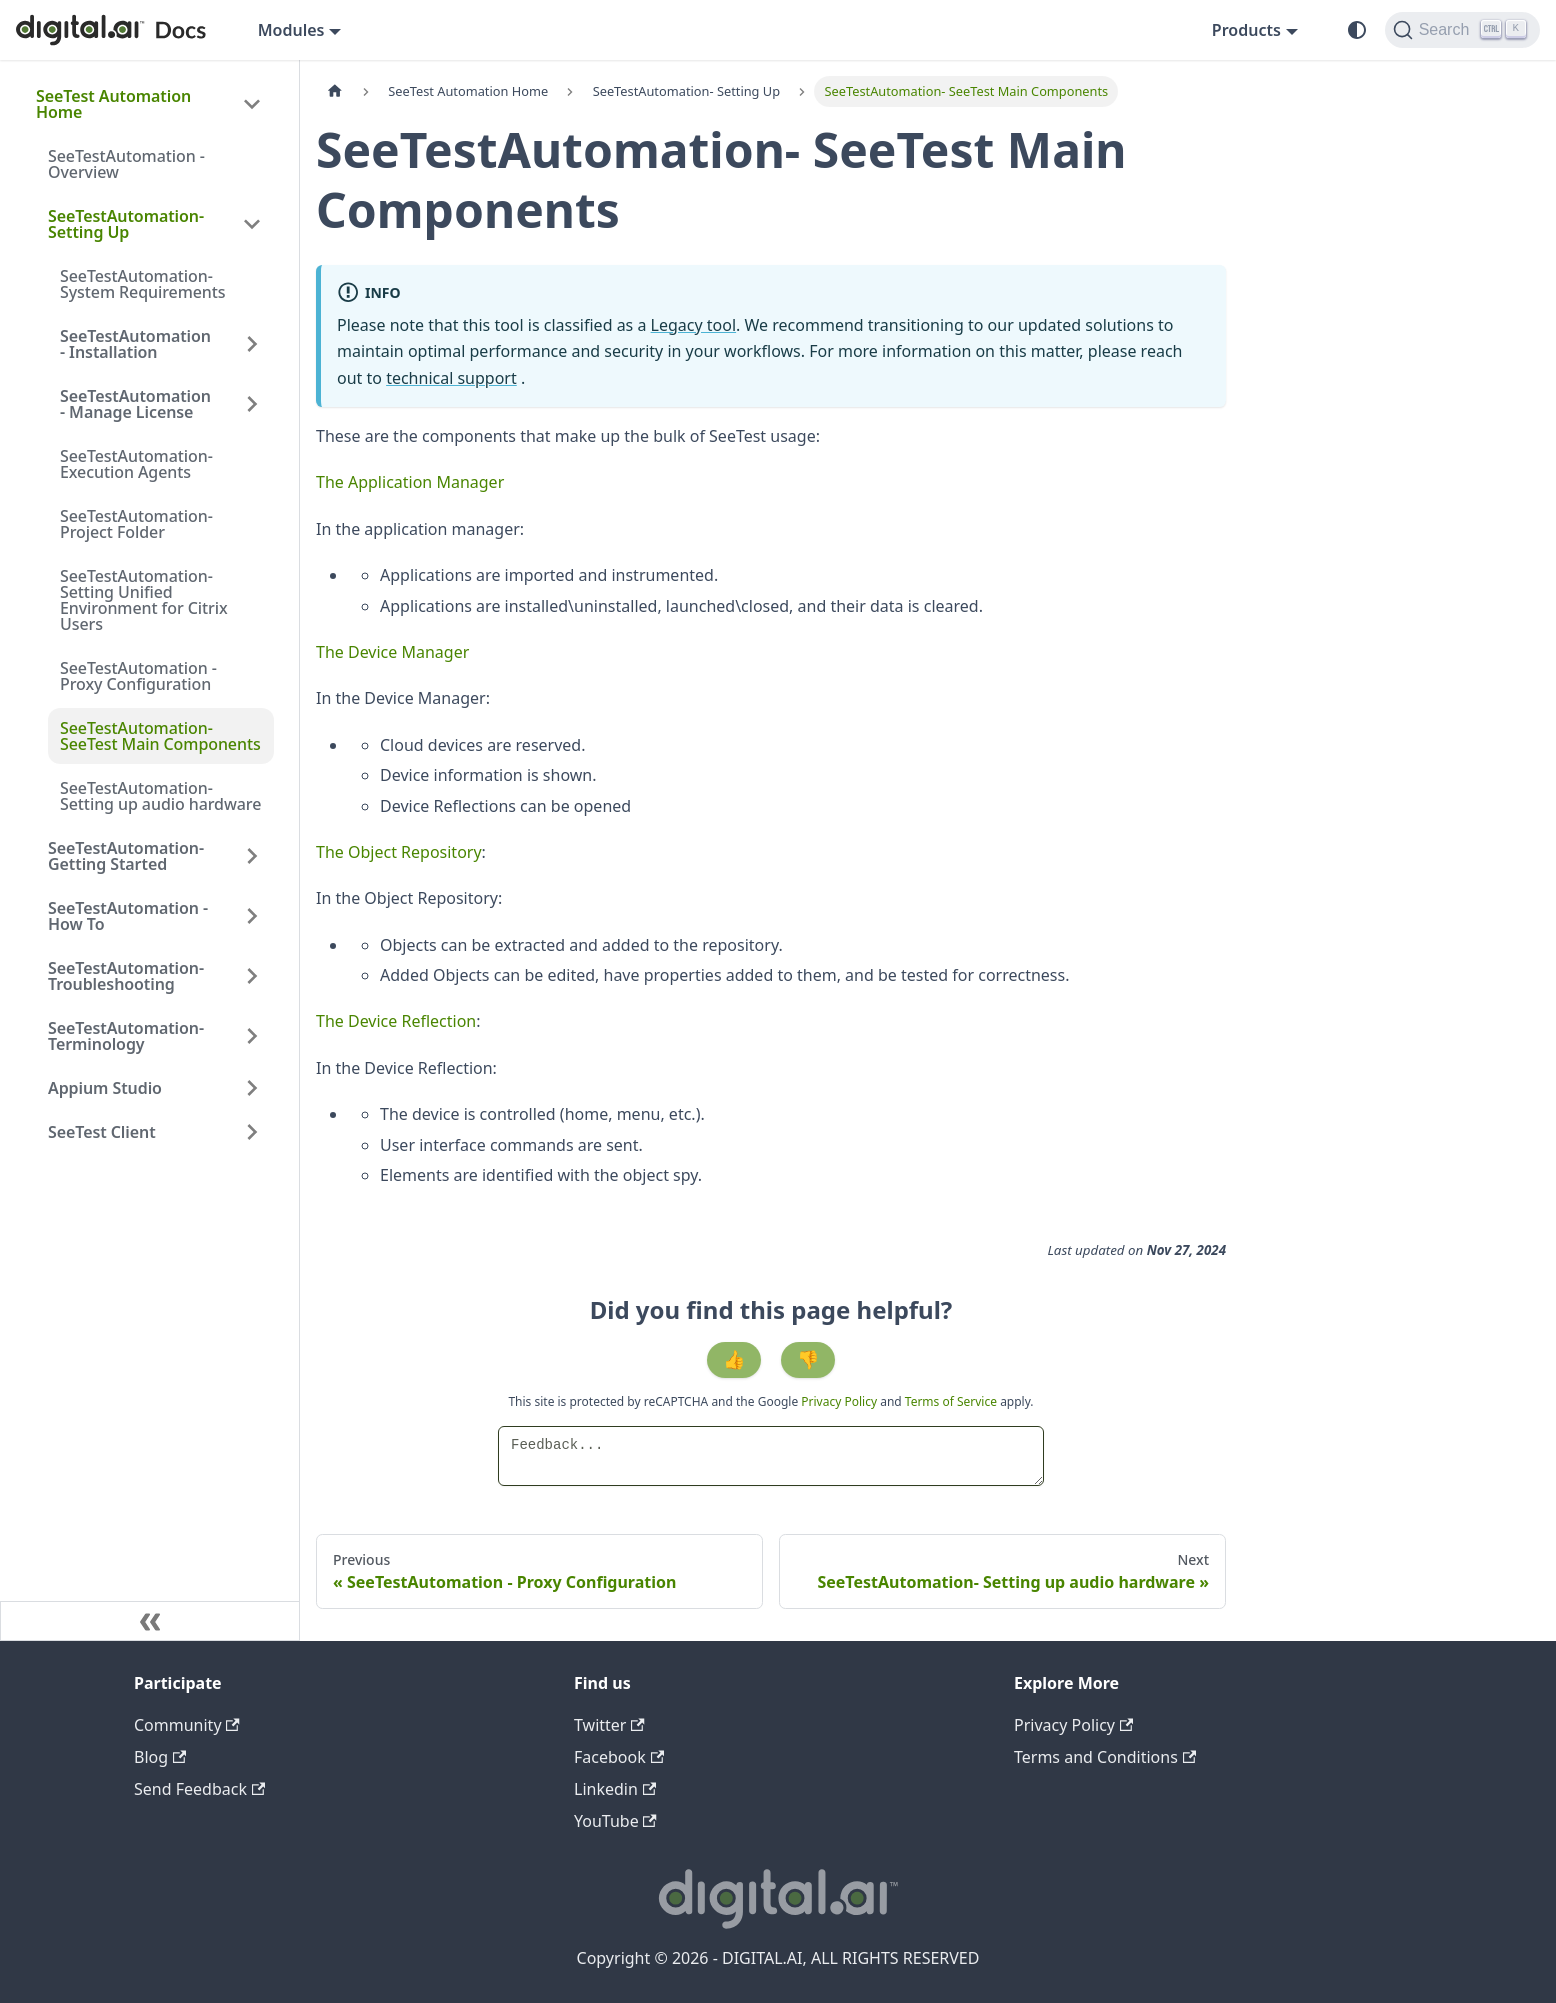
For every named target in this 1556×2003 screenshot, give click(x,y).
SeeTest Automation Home (113, 104)
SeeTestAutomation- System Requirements (143, 284)
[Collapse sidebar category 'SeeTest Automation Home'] (252, 104)
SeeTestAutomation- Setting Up (126, 224)
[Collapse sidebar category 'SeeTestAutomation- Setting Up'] (252, 224)
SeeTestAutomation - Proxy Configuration (138, 676)
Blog (160, 1757)
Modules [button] (291, 30)
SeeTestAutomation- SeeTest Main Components (160, 736)
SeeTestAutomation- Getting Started (126, 856)
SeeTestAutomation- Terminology (126, 1036)
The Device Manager (392, 652)
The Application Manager (410, 482)
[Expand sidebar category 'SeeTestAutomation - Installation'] (252, 344)
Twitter (609, 1725)
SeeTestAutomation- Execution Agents (136, 464)
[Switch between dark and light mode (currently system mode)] (1357, 30)
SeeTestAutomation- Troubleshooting (126, 976)
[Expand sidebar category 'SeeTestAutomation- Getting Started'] (252, 856)
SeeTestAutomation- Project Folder (136, 524)
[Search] (1462, 30)
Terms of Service (951, 1401)
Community (187, 1725)
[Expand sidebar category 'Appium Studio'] (252, 1088)
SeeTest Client (102, 1132)
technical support (451, 378)
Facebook (619, 1757)
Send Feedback (199, 1789)
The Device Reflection (396, 1021)
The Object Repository (399, 852)
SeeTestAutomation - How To (128, 916)
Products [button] (1246, 30)
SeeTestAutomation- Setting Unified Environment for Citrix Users (144, 600)
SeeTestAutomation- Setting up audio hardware (160, 796)
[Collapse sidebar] (150, 1621)
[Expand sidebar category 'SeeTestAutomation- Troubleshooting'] (252, 976)
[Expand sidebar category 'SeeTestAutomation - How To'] (252, 916)
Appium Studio (105, 1088)
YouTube (615, 1821)
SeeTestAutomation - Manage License (135, 404)
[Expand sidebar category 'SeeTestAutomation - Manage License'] (252, 404)
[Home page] (335, 91)
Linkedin (615, 1789)
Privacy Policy (840, 1401)
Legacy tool (694, 325)
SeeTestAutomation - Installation (135, 344)
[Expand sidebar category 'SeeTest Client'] (252, 1132)
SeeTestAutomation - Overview (126, 164)
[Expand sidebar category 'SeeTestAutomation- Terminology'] (252, 1036)
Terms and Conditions (1105, 1757)
